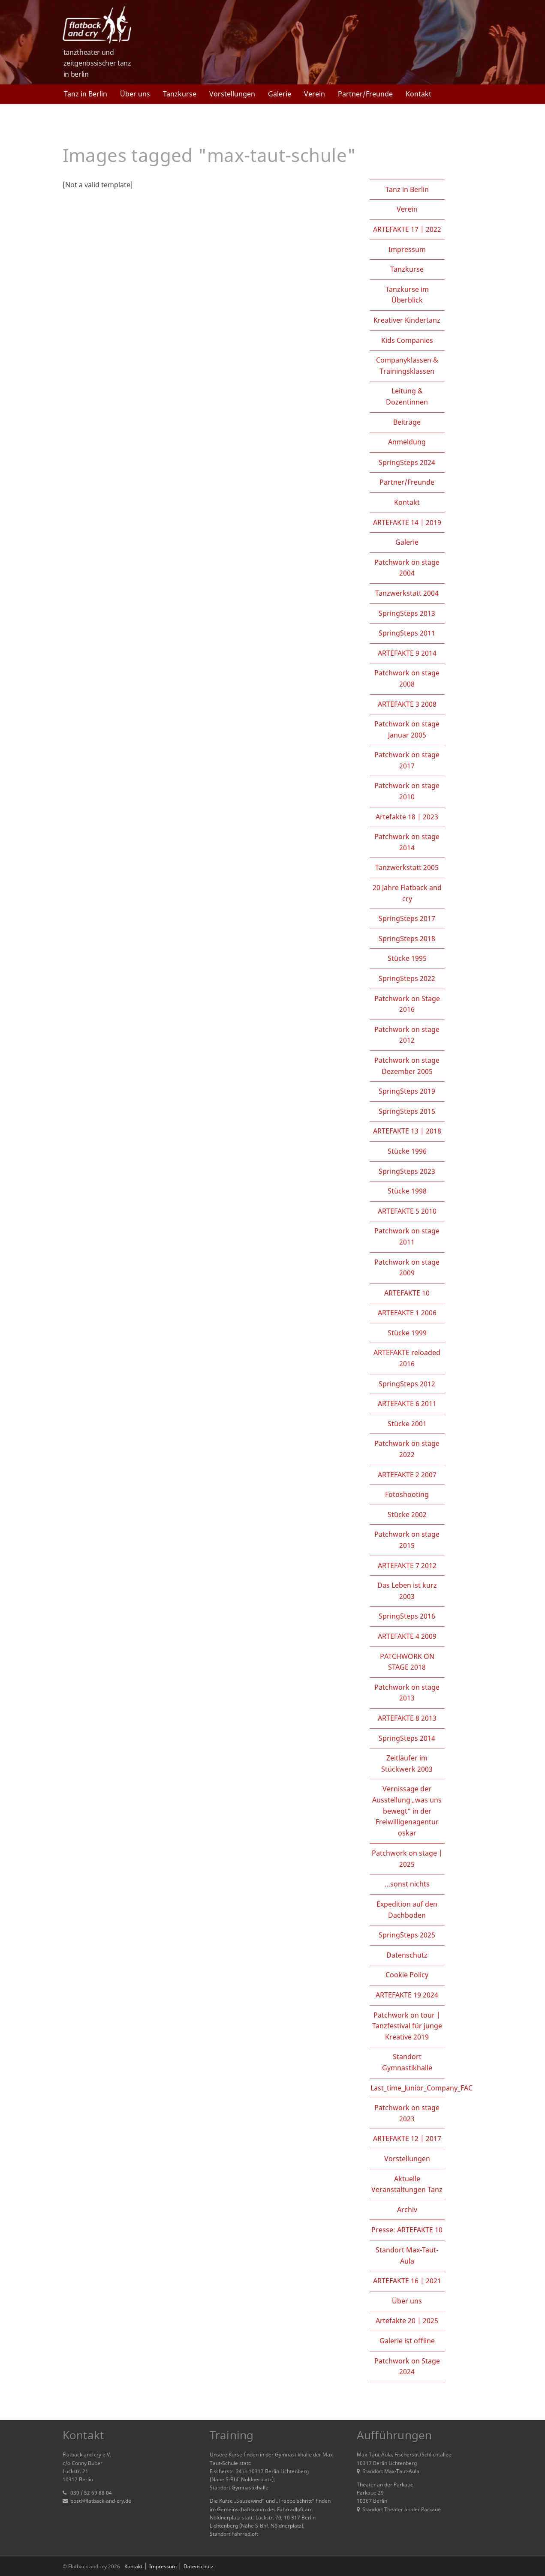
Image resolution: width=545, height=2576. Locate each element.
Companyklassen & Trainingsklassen (407, 365)
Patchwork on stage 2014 (407, 842)
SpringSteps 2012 (407, 1383)
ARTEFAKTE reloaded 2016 (406, 1358)
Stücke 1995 (407, 958)
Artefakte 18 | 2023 (407, 817)
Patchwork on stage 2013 (407, 1692)
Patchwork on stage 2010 (407, 791)
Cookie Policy (406, 1974)
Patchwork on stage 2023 (407, 2113)
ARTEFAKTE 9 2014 (407, 653)
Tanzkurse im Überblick (407, 295)
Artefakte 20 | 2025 (407, 2320)
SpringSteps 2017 (407, 918)
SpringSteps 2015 (407, 1111)
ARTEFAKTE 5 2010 (407, 1211)
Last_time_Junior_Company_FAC (421, 2088)
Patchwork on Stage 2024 (407, 2366)
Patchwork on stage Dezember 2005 (407, 1066)
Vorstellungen (232, 94)
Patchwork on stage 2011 (407, 1236)
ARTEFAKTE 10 (407, 1293)
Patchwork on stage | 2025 (407, 1858)
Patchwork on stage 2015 (407, 1539)
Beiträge (407, 422)
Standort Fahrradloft (234, 2533)
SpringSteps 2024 (407, 462)
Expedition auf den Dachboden (406, 1909)
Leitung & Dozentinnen (407, 396)
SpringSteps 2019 (407, 1091)
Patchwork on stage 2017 (407, 760)
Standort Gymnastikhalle (407, 2062)
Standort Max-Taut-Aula (407, 2255)
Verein (314, 94)
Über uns (135, 94)
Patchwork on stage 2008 (407, 678)
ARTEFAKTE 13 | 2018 (407, 1131)
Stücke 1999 (407, 1332)
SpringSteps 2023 (407, 1171)
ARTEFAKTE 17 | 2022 (407, 229)
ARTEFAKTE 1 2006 (407, 1312)
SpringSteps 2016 (407, 1616)
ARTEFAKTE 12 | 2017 (407, 2138)
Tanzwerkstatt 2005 (407, 867)
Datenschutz (407, 1955)
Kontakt (418, 94)
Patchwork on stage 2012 (407, 1035)
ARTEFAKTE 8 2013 (407, 1718)
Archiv (407, 2209)
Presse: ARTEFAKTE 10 (407, 2229)
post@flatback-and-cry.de (100, 2500)
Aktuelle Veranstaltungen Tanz (407, 2184)
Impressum (407, 249)
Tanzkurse (179, 94)
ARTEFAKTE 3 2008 (407, 704)
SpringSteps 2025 (407, 1935)
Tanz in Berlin (85, 94)
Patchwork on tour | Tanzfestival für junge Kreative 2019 (407, 2026)
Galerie (279, 94)
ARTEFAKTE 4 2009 (407, 1636)
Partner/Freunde (365, 94)
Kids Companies (407, 340)
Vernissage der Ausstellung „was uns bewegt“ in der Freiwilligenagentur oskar (407, 1810)
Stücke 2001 (407, 1423)
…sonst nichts (407, 1884)
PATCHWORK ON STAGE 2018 (407, 1662)
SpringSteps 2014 (407, 1738)
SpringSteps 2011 (407, 633)
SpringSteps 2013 (407, 613)
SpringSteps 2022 (407, 978)
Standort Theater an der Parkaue (399, 2509)
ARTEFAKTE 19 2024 (407, 1995)
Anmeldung (407, 442)
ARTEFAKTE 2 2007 (407, 1474)
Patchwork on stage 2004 (407, 568)
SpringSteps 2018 (407, 938)
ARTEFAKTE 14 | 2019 (407, 522)
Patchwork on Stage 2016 (407, 1004)
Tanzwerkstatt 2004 (407, 593)
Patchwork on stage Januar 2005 (407, 729)
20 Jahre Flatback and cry (407, 893)
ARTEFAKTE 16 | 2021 (407, 2280)
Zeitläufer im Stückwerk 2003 (407, 1763)
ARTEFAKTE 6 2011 (407, 1403)
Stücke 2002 (407, 1514)
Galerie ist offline (407, 2340)
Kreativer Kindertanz (406, 320)
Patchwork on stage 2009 (407, 1267)
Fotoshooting (407, 1494)
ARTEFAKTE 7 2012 (407, 1565)
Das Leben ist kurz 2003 (407, 1590)
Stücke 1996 (407, 1151)
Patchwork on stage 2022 (407, 1449)
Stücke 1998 (407, 1191)
